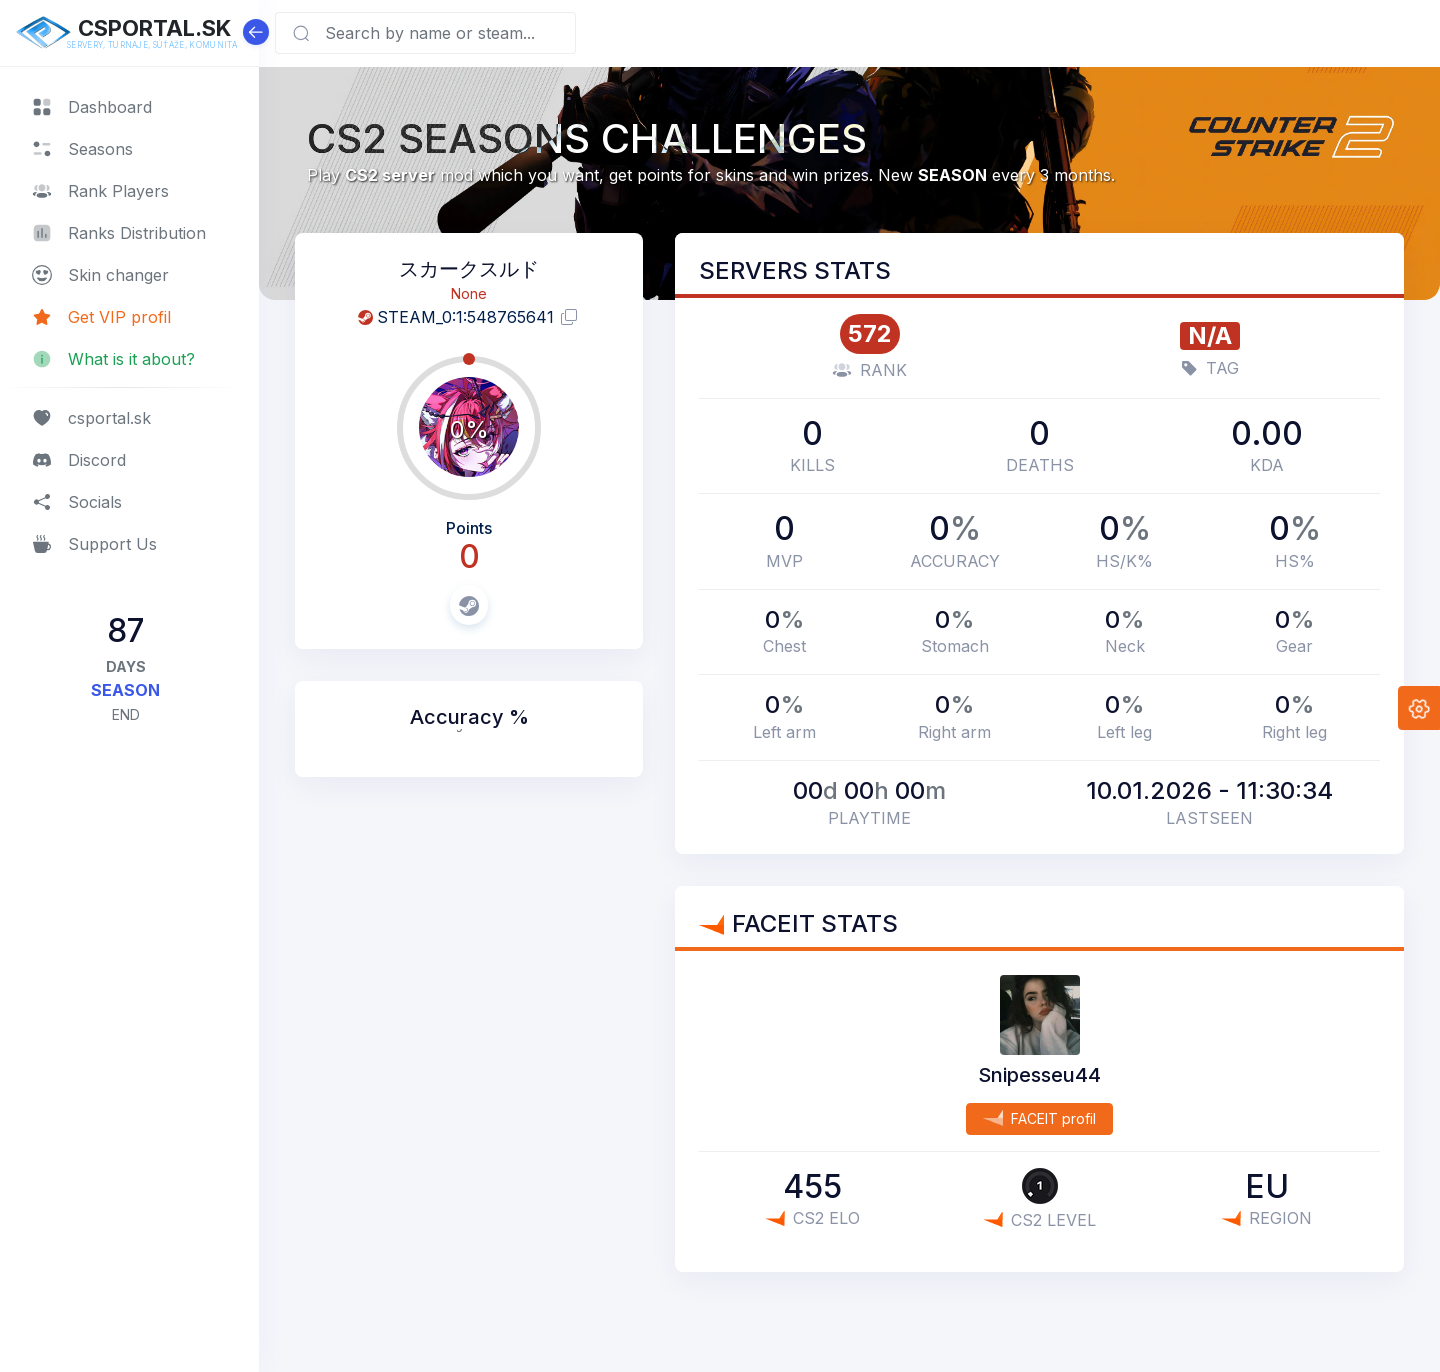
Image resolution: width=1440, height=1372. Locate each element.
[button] (1419, 708)
